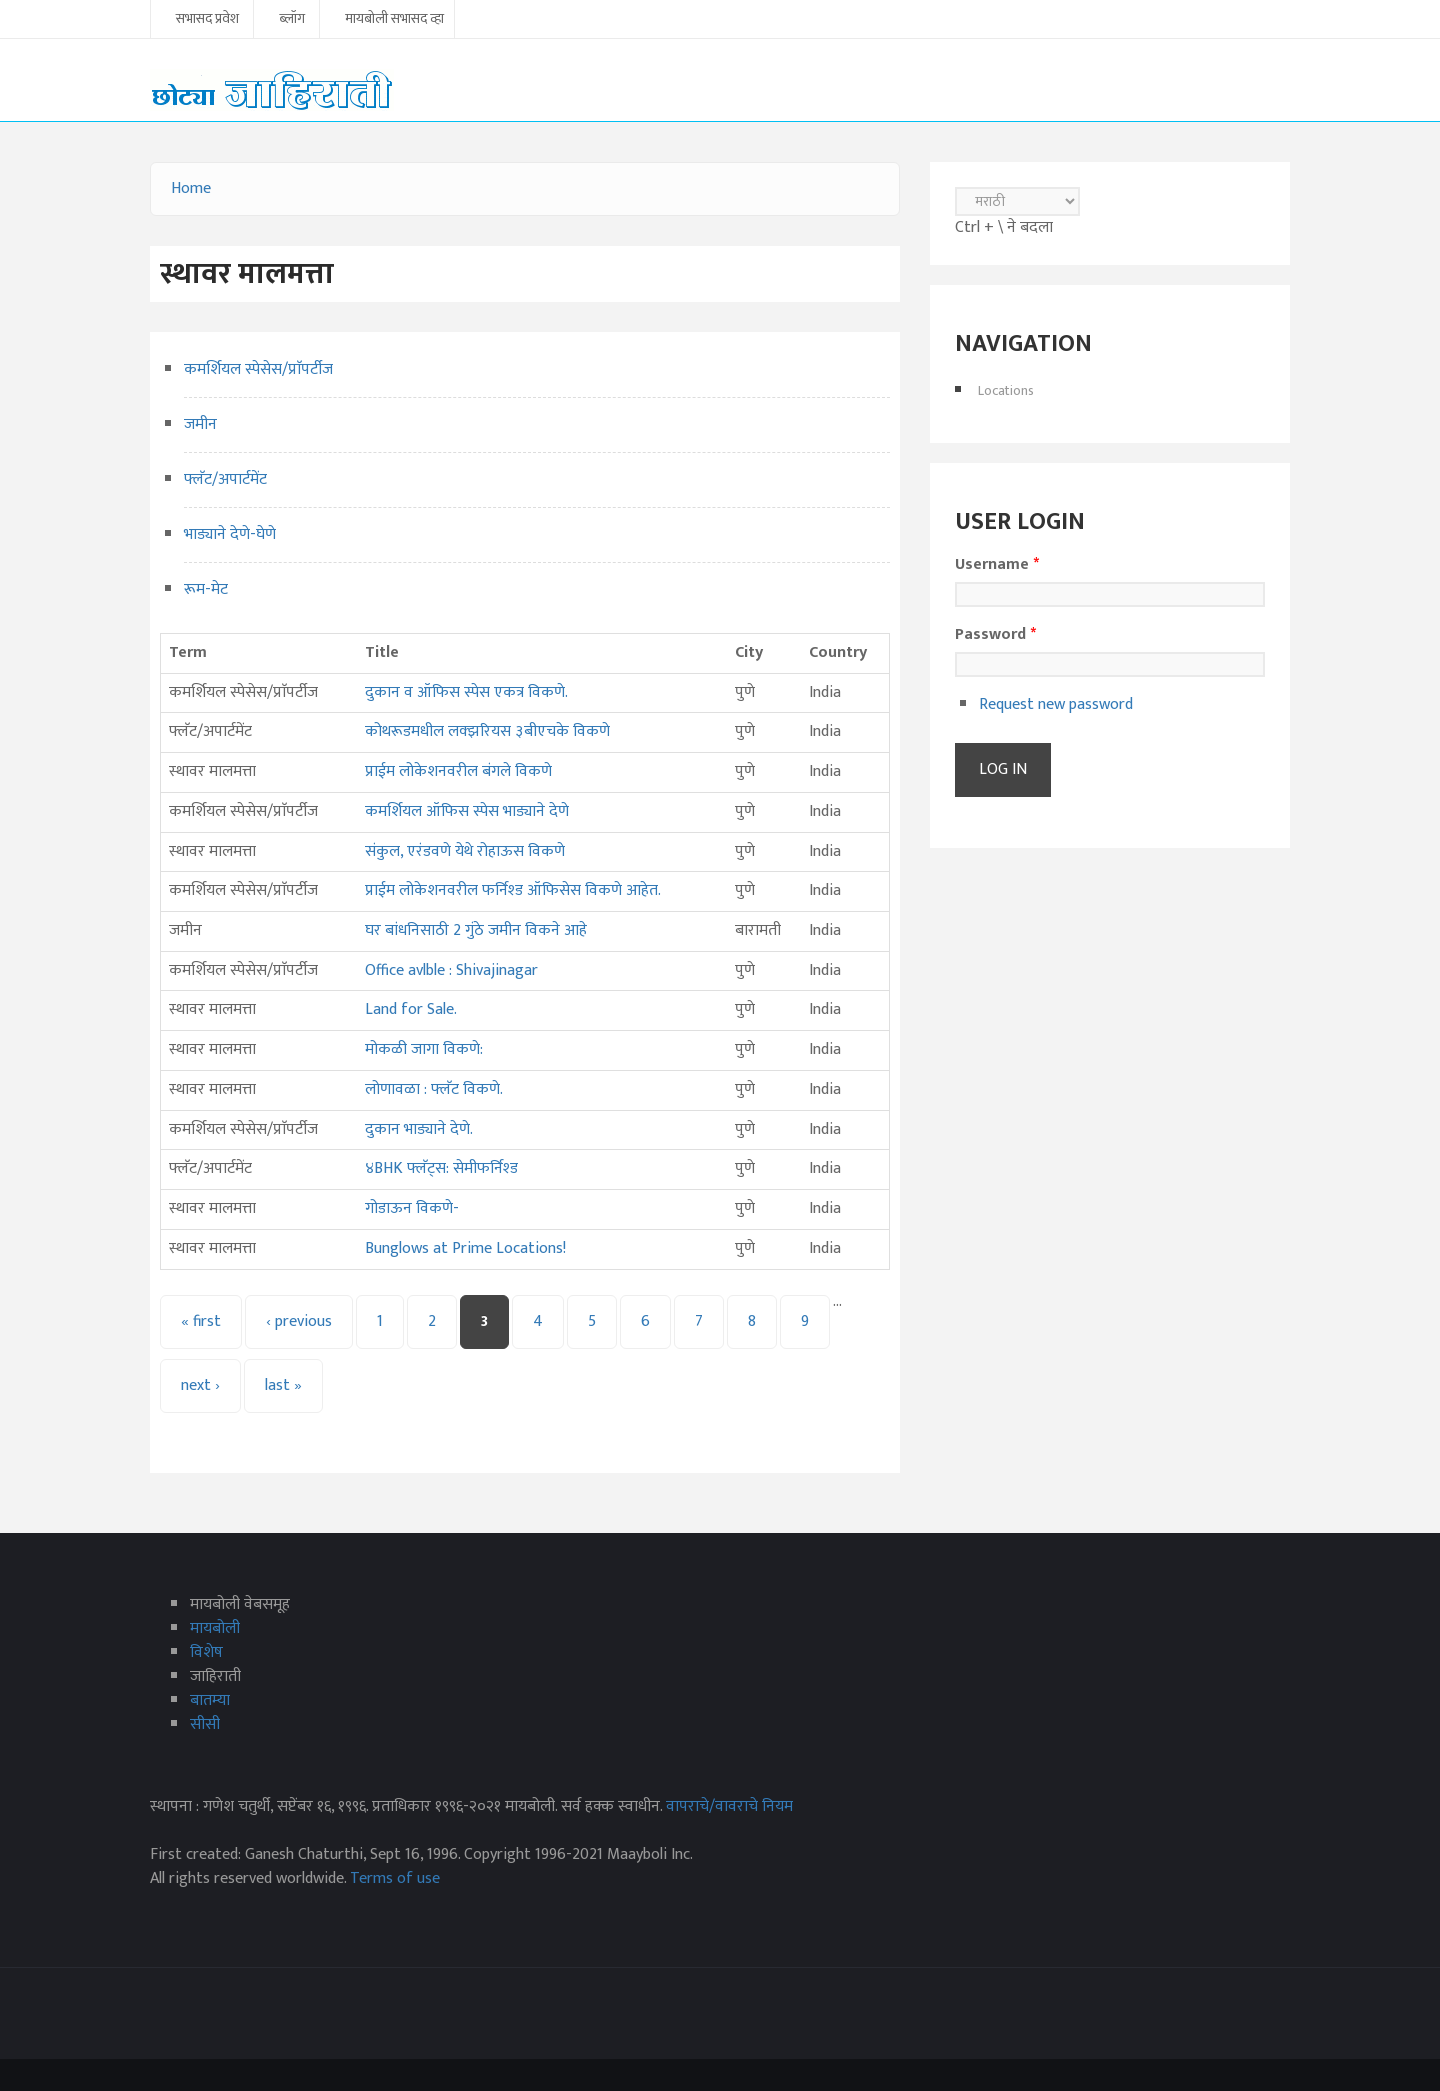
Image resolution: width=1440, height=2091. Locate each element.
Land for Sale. (411, 1009)
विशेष (206, 1652)
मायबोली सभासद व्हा (394, 20)
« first (201, 1321)
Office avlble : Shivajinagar (451, 970)
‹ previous (299, 1321)
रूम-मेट (206, 589)
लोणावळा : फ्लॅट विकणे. (434, 1089)
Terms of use (395, 1878)
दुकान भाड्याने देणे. (419, 1129)
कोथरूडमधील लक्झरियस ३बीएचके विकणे (487, 731)
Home (191, 188)
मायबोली (215, 1628)
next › (200, 1385)
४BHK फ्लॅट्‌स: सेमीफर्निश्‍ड (441, 1168)
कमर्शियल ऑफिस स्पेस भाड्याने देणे (467, 811)
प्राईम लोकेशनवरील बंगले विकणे (458, 771)
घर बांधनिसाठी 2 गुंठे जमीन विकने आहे (476, 930)
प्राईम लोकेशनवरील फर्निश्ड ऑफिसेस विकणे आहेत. (513, 890)
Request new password (1056, 704)
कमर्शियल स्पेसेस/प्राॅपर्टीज (258, 369)
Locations (1006, 390)
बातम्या (210, 1700)
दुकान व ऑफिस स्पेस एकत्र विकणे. (466, 692)
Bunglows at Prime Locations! (465, 1248)
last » (283, 1385)
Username (997, 565)
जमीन (200, 424)
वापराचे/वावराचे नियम (729, 1806)
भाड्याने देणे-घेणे (230, 534)
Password (995, 635)
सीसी (205, 1724)
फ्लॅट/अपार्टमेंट (225, 479)
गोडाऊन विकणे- (412, 1208)
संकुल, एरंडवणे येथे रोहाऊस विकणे (465, 851)
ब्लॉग (292, 20)
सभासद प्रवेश (207, 20)
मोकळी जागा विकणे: (424, 1049)
